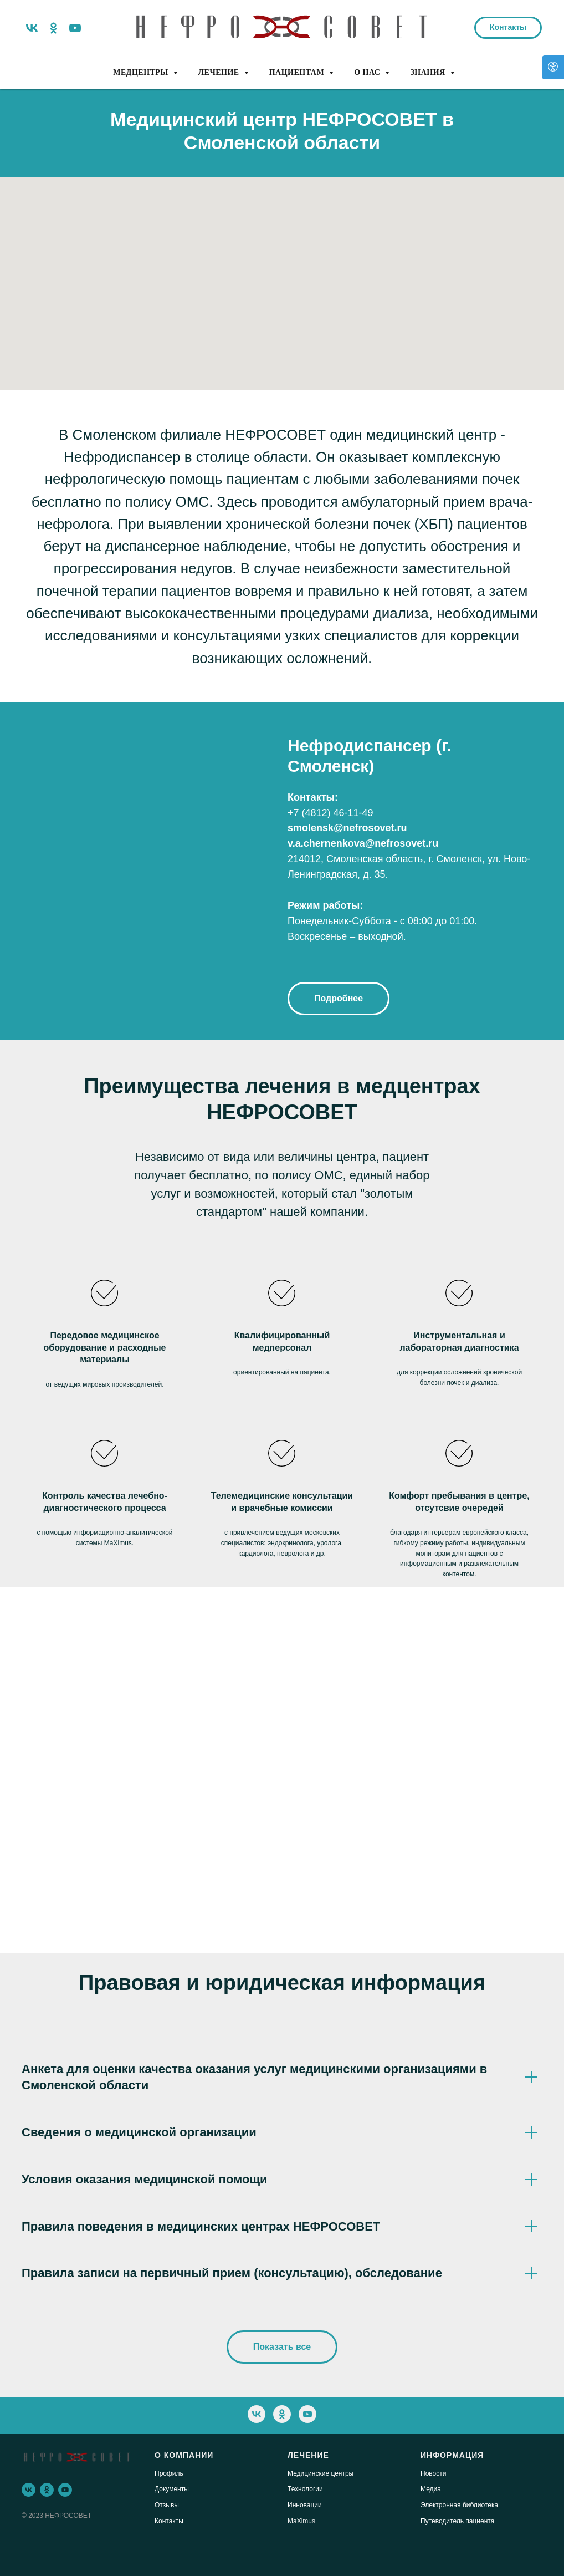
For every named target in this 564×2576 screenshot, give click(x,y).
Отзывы (167, 2505)
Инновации (305, 2505)
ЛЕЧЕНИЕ (220, 72)
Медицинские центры (320, 2473)
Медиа (431, 2489)
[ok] (53, 28)
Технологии (305, 2489)
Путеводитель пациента (457, 2521)
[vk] (32, 28)
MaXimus (301, 2521)
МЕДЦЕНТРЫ (141, 72)
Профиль (169, 2473)
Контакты (169, 2521)
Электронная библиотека (459, 2505)
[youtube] (75, 28)
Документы (172, 2489)
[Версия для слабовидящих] (553, 67)
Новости (433, 2473)
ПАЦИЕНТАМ (297, 72)
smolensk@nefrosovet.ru (347, 827)
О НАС (368, 72)
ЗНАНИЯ (428, 72)
